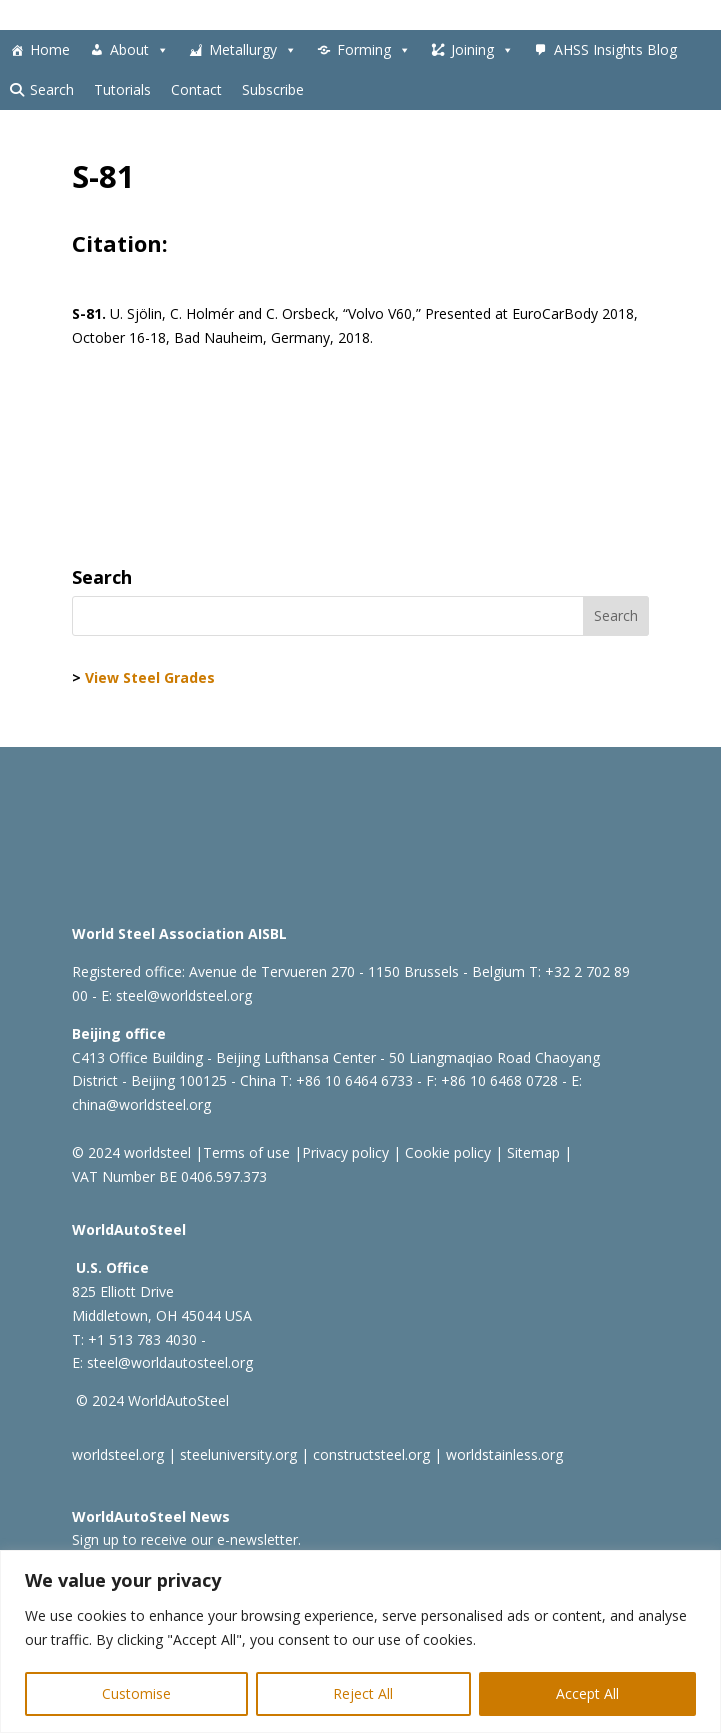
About (139, 50)
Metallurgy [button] (253, 50)
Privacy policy (345, 1152)
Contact (196, 89)
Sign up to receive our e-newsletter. (186, 1539)
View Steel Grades (150, 677)
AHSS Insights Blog (615, 49)
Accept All (587, 1693)
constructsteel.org (371, 1454)
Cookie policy (446, 1152)
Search (52, 89)
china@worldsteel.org (141, 1104)
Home (50, 49)
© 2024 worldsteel (131, 1152)
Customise (136, 1693)
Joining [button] (482, 50)
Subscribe (273, 89)
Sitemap (531, 1152)
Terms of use (246, 1152)
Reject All (363, 1693)
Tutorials (122, 89)
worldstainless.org (504, 1454)
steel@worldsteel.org (184, 995)
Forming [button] (374, 50)
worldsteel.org (118, 1454)
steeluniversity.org (238, 1454)
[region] (360, 1641)
